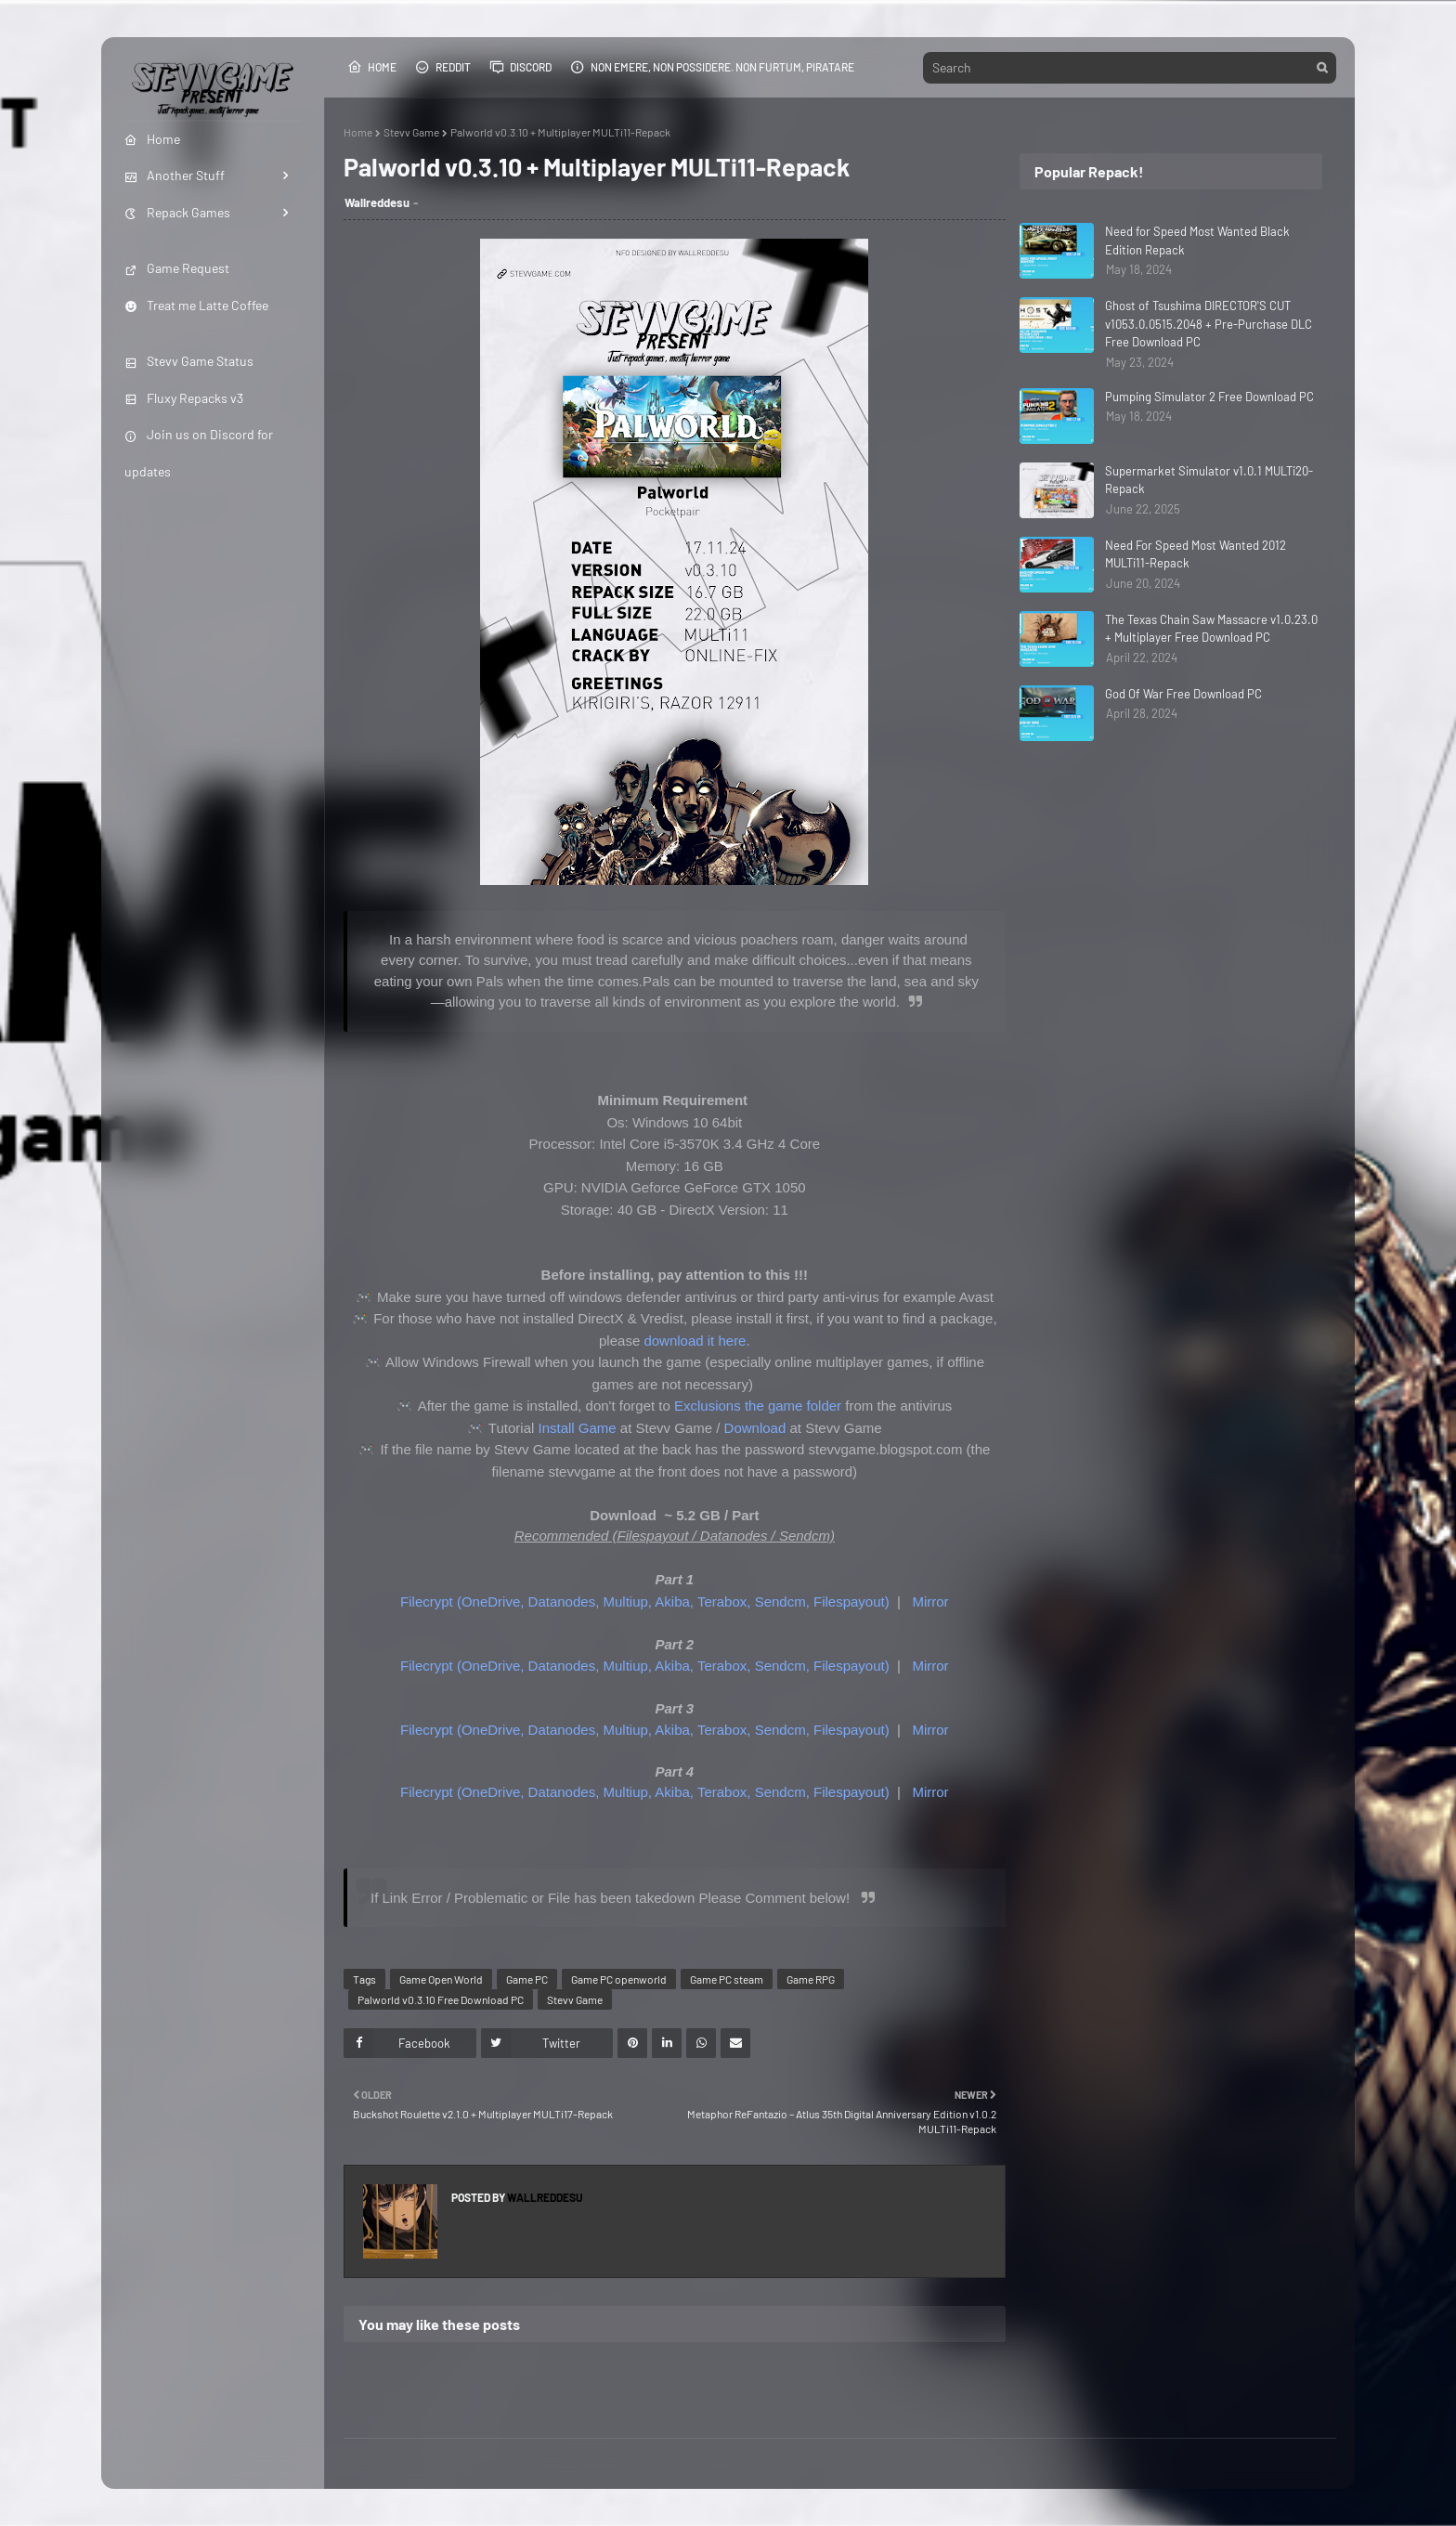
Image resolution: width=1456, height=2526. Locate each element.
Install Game (578, 1428)
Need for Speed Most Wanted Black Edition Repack (1197, 240)
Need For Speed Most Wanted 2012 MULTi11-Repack (1195, 554)
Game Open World (441, 1979)
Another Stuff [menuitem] (174, 175)
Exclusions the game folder (757, 1405)
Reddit (443, 66)
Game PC (527, 1979)
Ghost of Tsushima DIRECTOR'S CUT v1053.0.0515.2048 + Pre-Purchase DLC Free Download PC (1208, 323)
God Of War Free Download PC (1183, 693)
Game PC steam (726, 1979)
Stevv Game (411, 131)
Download (755, 1428)
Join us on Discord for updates (198, 452)
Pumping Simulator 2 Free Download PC (1209, 396)
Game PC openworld (619, 1979)
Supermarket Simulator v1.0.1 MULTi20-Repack (1209, 480)
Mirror (930, 1601)
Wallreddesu (377, 202)
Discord (520, 66)
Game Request (176, 268)
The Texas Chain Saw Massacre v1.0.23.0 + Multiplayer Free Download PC (1211, 628)
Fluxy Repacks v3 (183, 398)
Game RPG (810, 1979)
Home (371, 66)
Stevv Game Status (189, 361)
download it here (695, 1340)
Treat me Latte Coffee (196, 305)
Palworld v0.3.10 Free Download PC (441, 1999)
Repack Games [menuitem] (177, 212)
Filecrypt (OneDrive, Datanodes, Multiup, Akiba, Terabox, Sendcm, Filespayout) (645, 1601)
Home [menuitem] (152, 139)
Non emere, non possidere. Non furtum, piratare (712, 66)
